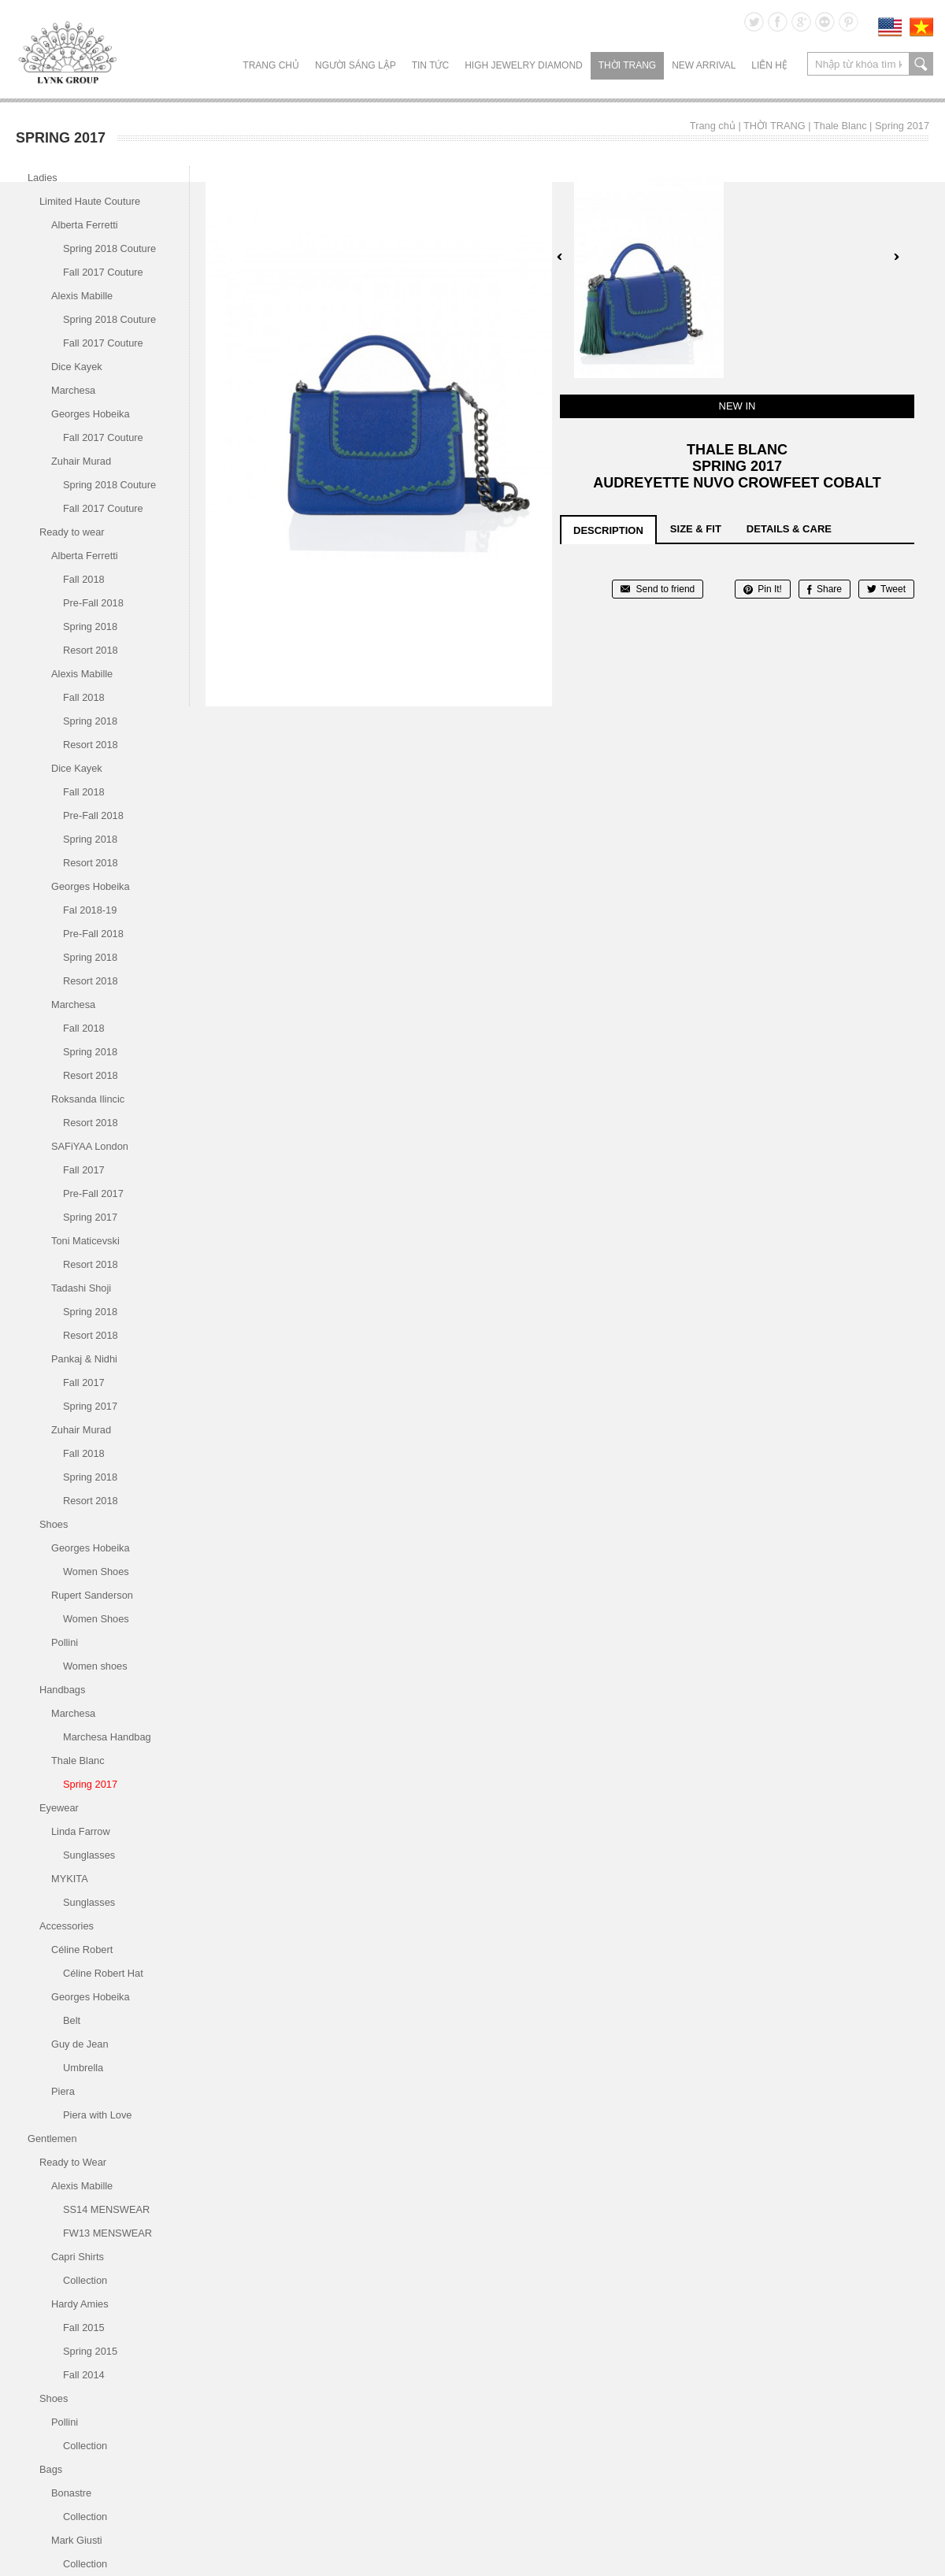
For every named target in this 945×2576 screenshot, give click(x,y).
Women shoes (95, 1666)
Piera (63, 2091)
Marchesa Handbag (107, 1737)
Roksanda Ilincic (87, 1099)
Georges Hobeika (90, 414)
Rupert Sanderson (92, 1595)
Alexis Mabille (82, 296)
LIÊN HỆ (769, 65)
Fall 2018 (84, 579)
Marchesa (73, 390)
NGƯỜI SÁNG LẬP (355, 65)
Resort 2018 (90, 650)
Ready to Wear (72, 2162)
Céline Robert (82, 1949)
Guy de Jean (80, 2044)
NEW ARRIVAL (704, 65)
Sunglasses (89, 1855)
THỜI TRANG (627, 65)
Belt (71, 2020)
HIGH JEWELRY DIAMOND (524, 65)
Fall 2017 (84, 1170)
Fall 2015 (84, 2327)
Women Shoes (96, 1571)
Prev (559, 257)
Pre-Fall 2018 (93, 603)
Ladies (42, 177)
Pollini (64, 1642)
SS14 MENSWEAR (106, 2209)
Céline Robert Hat (103, 1973)
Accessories (66, 1926)
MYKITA (69, 1879)
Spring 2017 (902, 126)
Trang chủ (271, 65)
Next (896, 257)
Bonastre (71, 2493)
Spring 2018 (90, 626)
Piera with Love (97, 2115)
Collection (85, 2280)
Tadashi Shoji (81, 1288)
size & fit (695, 529)
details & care (789, 529)
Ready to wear (72, 532)
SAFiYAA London (89, 1146)
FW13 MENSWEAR (107, 2233)
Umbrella (83, 2068)
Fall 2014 (84, 2375)
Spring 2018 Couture (109, 248)
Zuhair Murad (81, 461)
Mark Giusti (76, 2540)
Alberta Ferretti (84, 225)
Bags (50, 2469)
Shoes (53, 1524)
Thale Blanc (840, 126)
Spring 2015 (90, 2351)
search (921, 64)
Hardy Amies (80, 2304)
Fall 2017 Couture (103, 272)
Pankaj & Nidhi (84, 1359)
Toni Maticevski (85, 1241)
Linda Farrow (80, 1831)
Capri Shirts (77, 2257)
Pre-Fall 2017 (93, 1193)
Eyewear (59, 1808)
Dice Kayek (76, 367)
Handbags (62, 1690)
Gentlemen (52, 2138)
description (608, 530)
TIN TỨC (430, 65)
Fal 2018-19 (90, 910)
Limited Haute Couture (89, 201)
